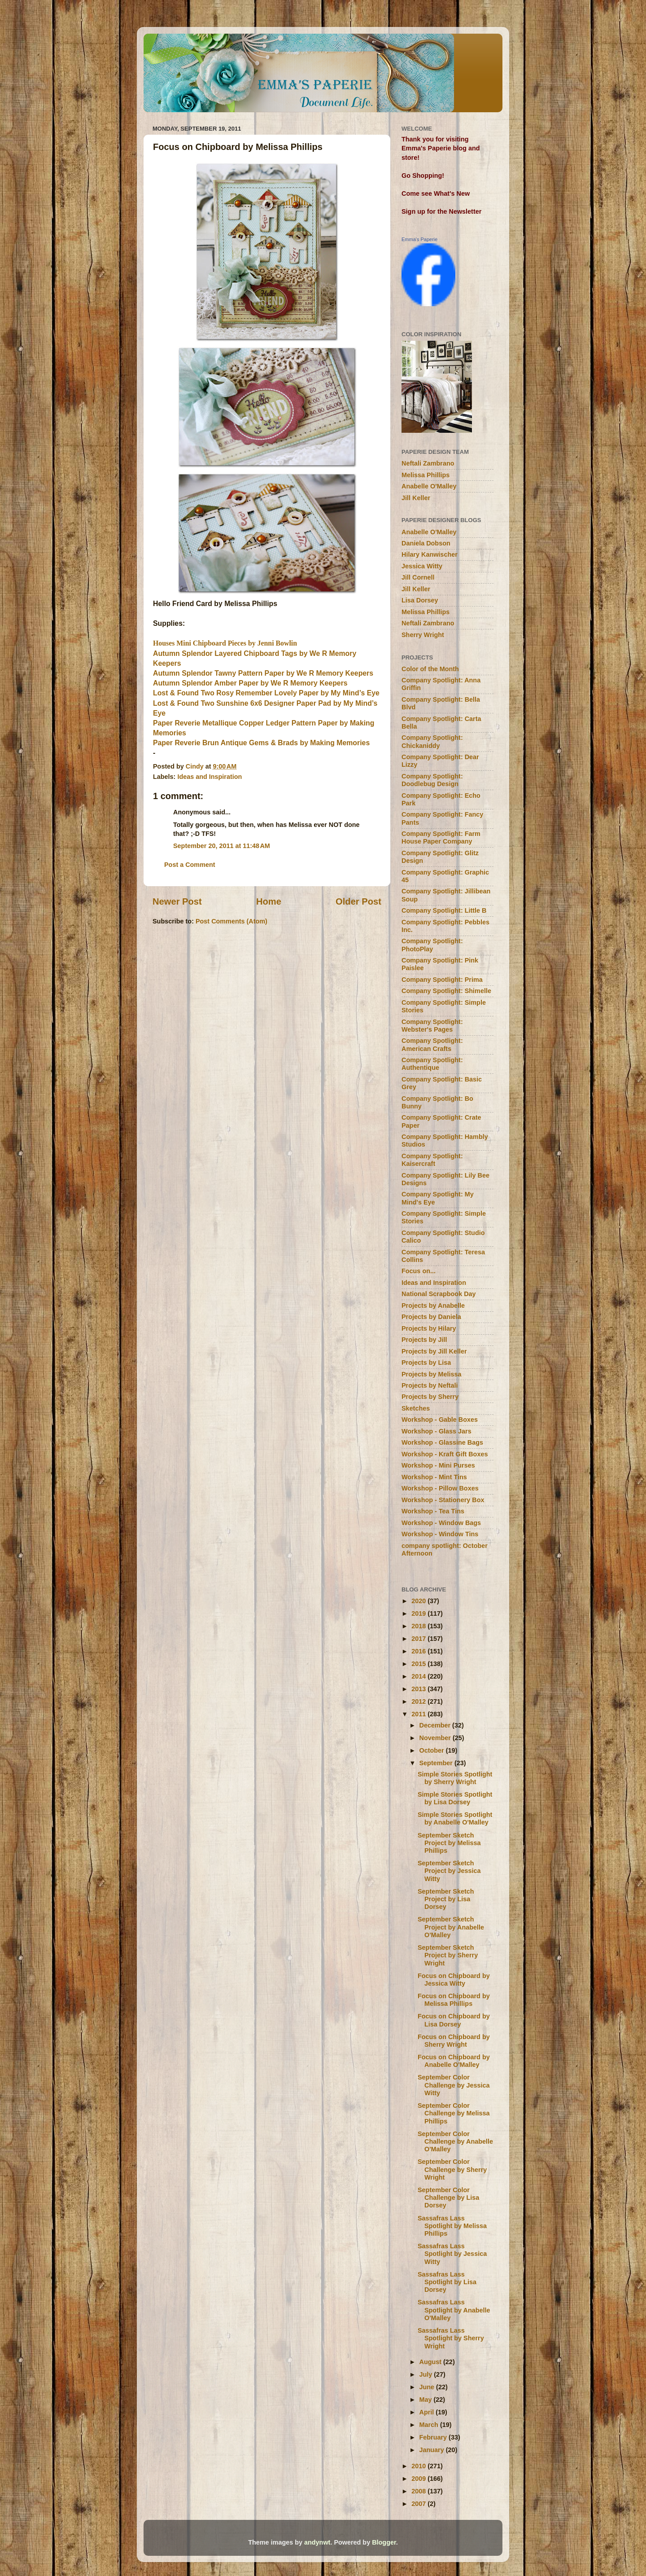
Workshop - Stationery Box (443, 1499)
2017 (419, 1638)
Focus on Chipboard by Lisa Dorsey (454, 2020)
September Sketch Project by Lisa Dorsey (446, 1899)
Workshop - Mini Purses (438, 1465)
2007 (419, 2503)
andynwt (317, 2542)
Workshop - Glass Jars (436, 1431)
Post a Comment (189, 864)
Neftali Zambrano (428, 463)
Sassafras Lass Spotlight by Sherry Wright (451, 2338)
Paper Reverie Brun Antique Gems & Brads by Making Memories (261, 743)
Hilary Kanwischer (430, 554)
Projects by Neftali (430, 1385)
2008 (419, 2491)
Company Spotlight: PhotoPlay (432, 944)
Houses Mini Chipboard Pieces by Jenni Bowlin (225, 643)
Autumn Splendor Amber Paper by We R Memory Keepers (250, 683)
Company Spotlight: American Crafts (432, 1044)
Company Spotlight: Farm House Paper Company (441, 837)
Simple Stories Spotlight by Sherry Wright (455, 1778)
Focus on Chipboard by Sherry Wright (454, 2040)
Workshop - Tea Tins (433, 1511)
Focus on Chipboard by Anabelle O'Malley (454, 2060)
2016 (419, 1651)
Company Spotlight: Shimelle (446, 990)
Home (268, 901)
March (429, 2424)
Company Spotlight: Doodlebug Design (432, 780)
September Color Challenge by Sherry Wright (452, 2169)
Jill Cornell (418, 577)
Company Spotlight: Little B (444, 910)
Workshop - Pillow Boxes (440, 1488)
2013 (419, 1688)
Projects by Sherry (430, 1396)
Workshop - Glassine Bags (442, 1442)
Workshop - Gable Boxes (440, 1419)
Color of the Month (430, 669)
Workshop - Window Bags (441, 1522)
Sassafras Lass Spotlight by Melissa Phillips (452, 2226)
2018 (419, 1626)
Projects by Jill (424, 1339)
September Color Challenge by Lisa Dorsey (448, 2197)
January (432, 2449)
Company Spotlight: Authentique (432, 1063)
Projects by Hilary (429, 1328)
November (436, 1737)
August (431, 2361)
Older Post (358, 901)
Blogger (384, 2542)
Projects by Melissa (432, 1374)
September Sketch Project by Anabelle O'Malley (451, 1927)
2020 (419, 1601)
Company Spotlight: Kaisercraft (432, 1159)
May (426, 2399)
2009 (419, 2478)
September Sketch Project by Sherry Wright (448, 1955)
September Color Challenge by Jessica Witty (454, 2085)
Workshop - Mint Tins (434, 1477)
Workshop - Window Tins (440, 1534)
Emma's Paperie (419, 239)
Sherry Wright (423, 634)
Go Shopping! (423, 175)
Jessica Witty (422, 566)
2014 (419, 1676)
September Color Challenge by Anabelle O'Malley (455, 2141)
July (426, 2374)
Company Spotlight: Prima (442, 979)
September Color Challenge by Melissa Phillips (454, 2113)
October (432, 1750)
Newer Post (177, 901)
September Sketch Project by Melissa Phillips (449, 1843)
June (427, 2387)
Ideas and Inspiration (209, 776)
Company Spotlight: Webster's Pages (432, 1025)
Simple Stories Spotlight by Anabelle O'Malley (455, 1818)
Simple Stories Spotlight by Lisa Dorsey (455, 1798)
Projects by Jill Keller (434, 1351)
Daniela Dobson (426, 543)
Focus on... (419, 1271)
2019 (419, 1613)
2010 (419, 2466)
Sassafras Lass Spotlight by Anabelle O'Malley (454, 2310)
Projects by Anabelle (433, 1305)
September (436, 1763)
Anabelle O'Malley (429, 486)
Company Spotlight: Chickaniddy (432, 741)
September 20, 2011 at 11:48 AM (221, 845)
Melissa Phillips (426, 475)
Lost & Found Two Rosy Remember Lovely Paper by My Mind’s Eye (266, 693)
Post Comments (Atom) (231, 921)
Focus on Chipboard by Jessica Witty (454, 1979)
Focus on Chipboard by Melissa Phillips (454, 1999)
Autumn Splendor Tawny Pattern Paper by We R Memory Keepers (263, 673)
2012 (419, 1701)
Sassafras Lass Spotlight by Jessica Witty (452, 2253)
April (427, 2412)
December (436, 1725)
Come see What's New (436, 193)
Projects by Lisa (426, 1362)
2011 (419, 1714)
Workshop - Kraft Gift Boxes (445, 1454)
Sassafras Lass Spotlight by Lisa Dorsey (447, 2282)
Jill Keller (416, 497)
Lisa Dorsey (420, 600)
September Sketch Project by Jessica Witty (449, 1870)
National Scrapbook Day (439, 1293)
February (434, 2437)
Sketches (416, 1408)
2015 (419, 1663)
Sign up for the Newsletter (441, 211)
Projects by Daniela (431, 1316)
